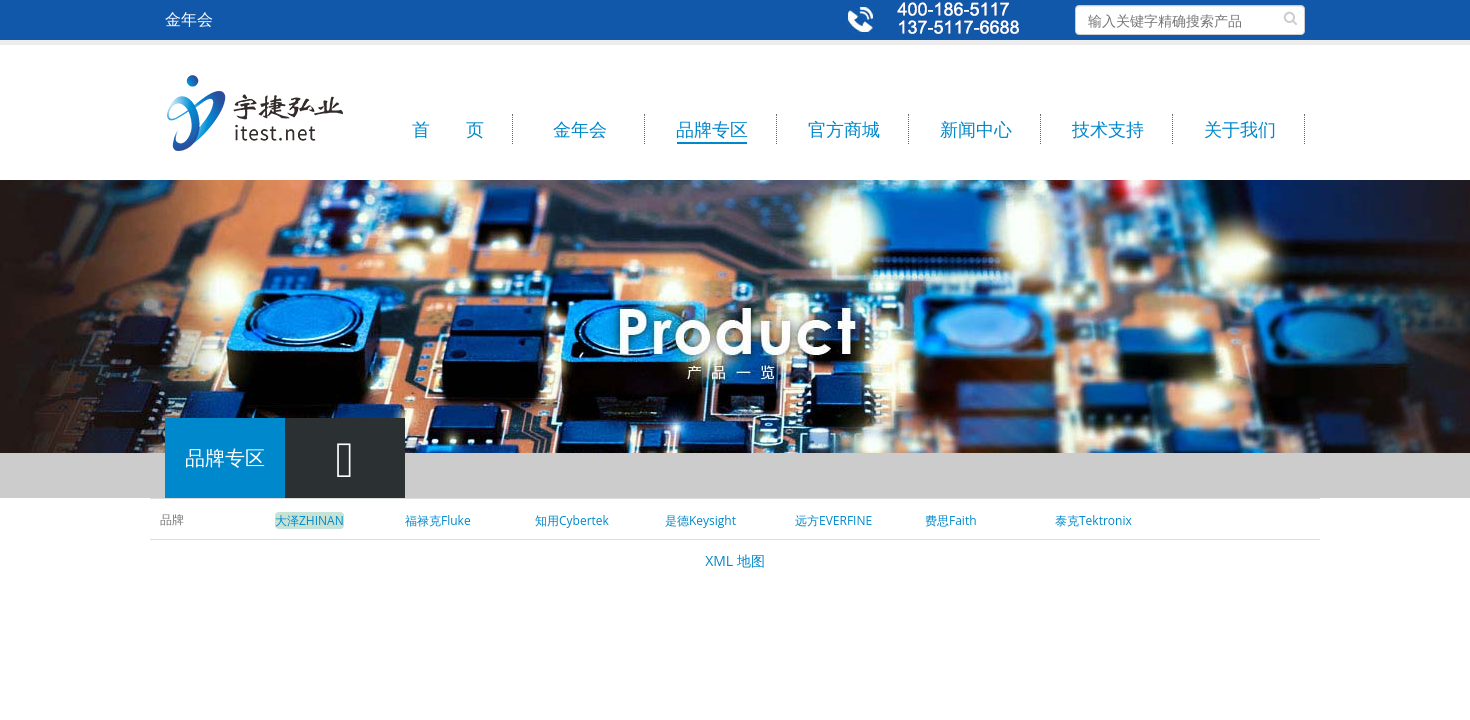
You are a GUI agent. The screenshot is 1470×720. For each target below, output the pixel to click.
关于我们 (1240, 129)
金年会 (580, 129)
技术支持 (1108, 129)
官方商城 (844, 129)
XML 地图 (735, 560)
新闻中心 (976, 129)
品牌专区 (712, 129)
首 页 (448, 129)
